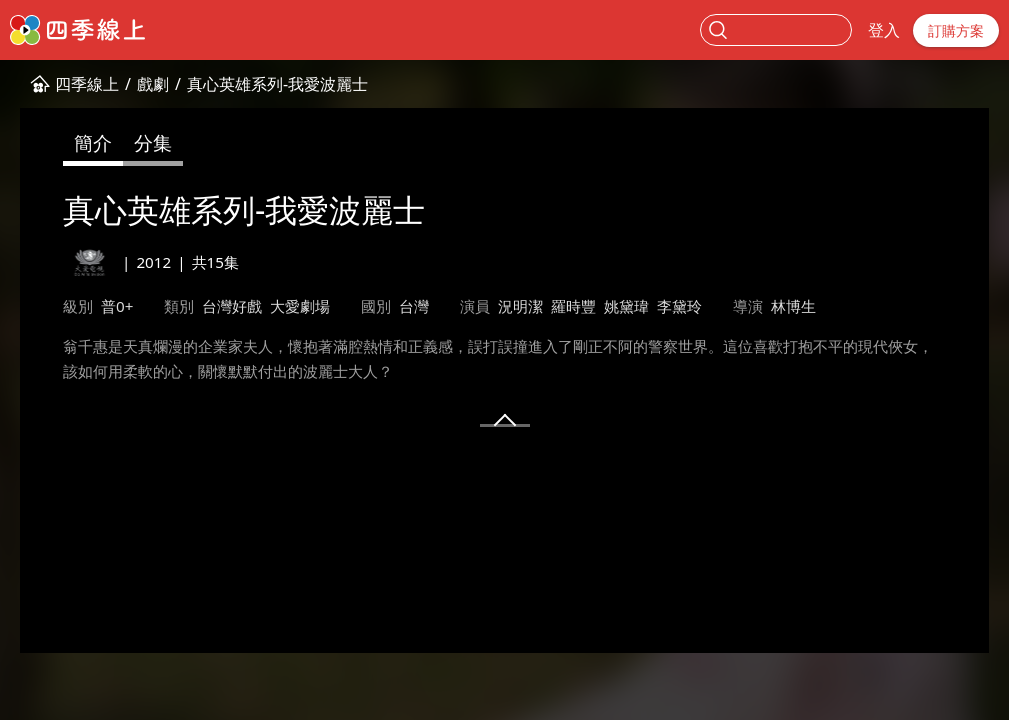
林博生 (793, 306)
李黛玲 (679, 306)
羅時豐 (573, 306)
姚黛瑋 (626, 306)
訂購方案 (956, 30)
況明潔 (520, 306)
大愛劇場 (300, 306)
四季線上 (87, 84)
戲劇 (153, 84)
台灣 (414, 306)
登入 (884, 30)
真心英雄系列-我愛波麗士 (277, 84)
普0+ (117, 306)
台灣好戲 (232, 306)
